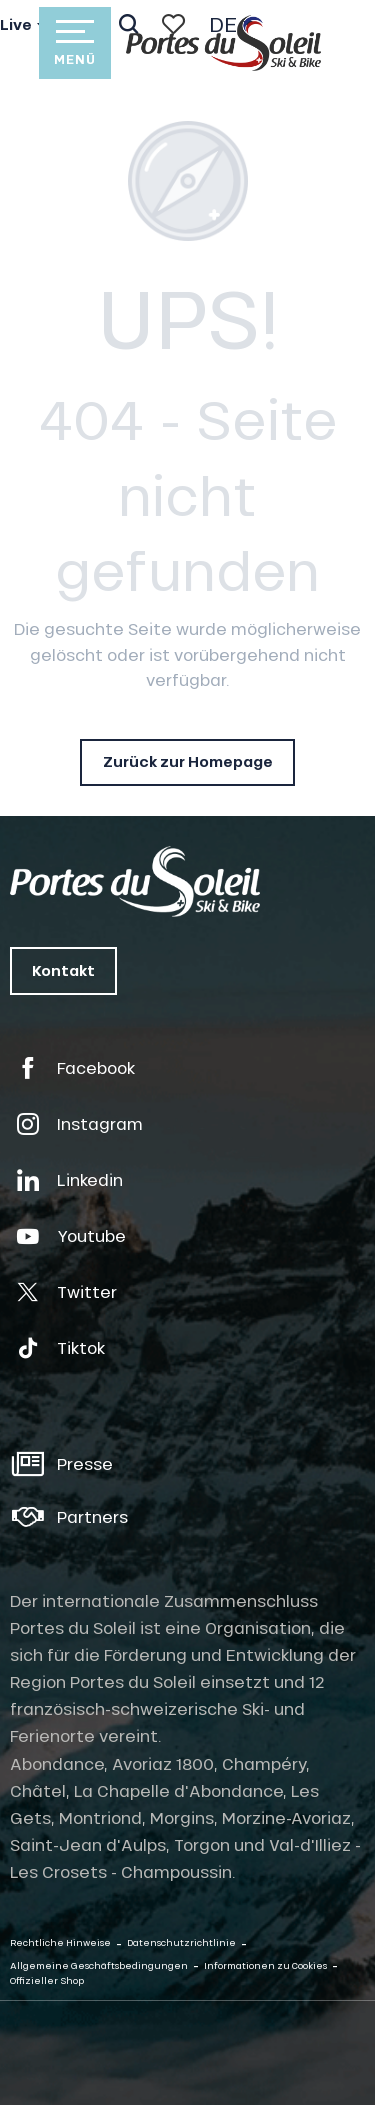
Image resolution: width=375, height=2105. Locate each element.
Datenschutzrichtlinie (181, 1942)
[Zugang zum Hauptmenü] (75, 43)
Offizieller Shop (47, 1980)
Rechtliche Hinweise (60, 1942)
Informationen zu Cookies (265, 1965)
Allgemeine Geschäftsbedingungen (99, 1965)
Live (16, 25)
